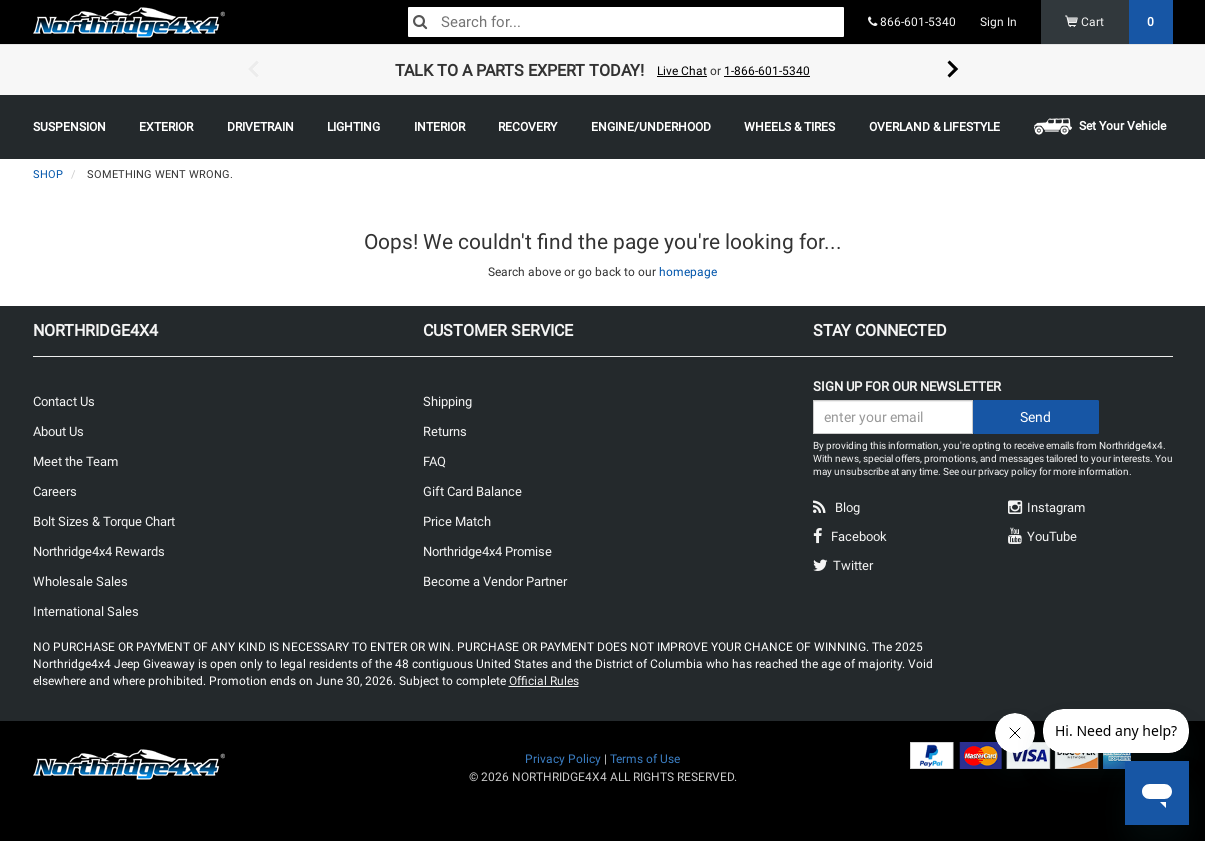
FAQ (434, 461)
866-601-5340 (912, 22)
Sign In (998, 22)
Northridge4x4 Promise (487, 551)
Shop (48, 174)
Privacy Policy (563, 759)
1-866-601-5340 (767, 71)
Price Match (457, 521)
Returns (445, 431)
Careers (55, 491)
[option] (603, 70)
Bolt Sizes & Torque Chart (104, 521)
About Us (58, 431)
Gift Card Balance (472, 491)
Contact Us (64, 401)
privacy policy (1007, 471)
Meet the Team (75, 461)
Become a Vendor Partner (495, 581)
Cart (1119, 22)
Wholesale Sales (80, 581)
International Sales (86, 611)
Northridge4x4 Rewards (99, 551)
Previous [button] (253, 70)
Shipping (447, 401)
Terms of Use (645, 759)
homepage (688, 272)
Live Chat (682, 71)
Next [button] (953, 70)
